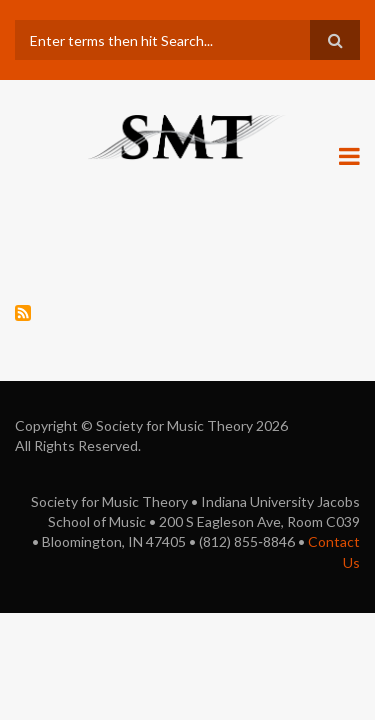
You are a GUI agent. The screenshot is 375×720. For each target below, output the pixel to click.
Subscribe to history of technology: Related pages (23, 313)
